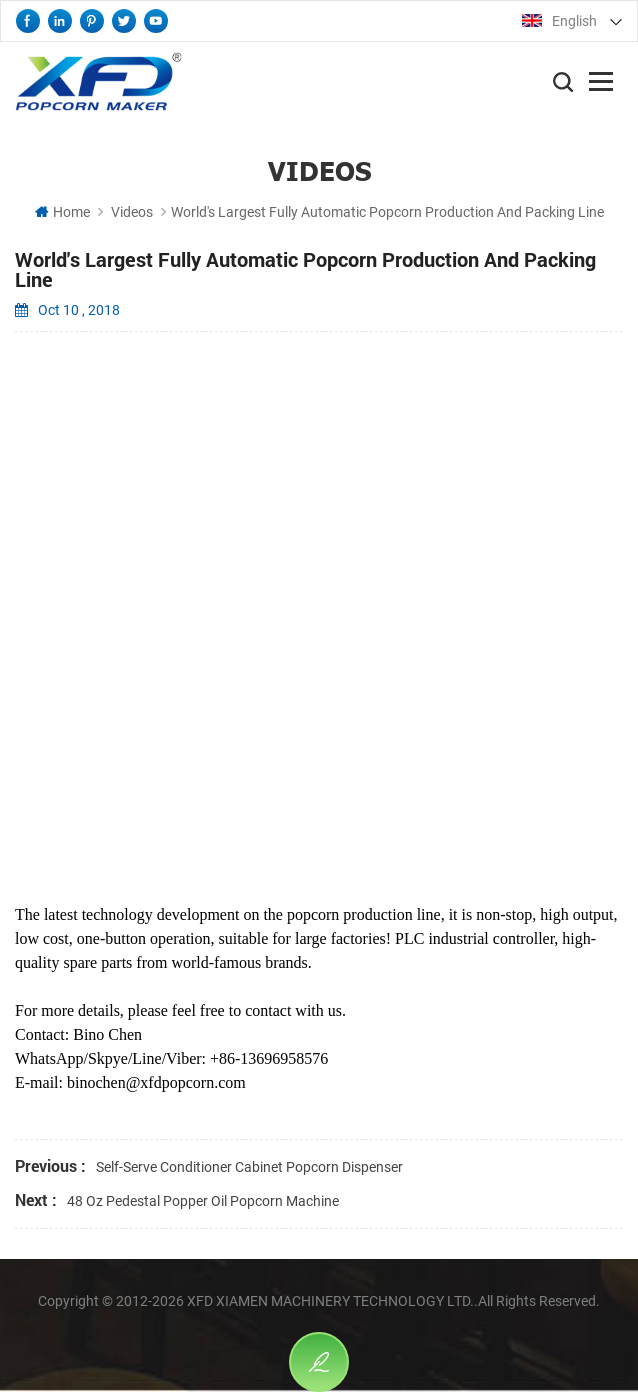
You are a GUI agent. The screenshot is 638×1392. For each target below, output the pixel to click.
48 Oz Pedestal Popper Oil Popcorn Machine (203, 1201)
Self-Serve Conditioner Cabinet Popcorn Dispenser (249, 1167)
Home (62, 212)
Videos (132, 212)
